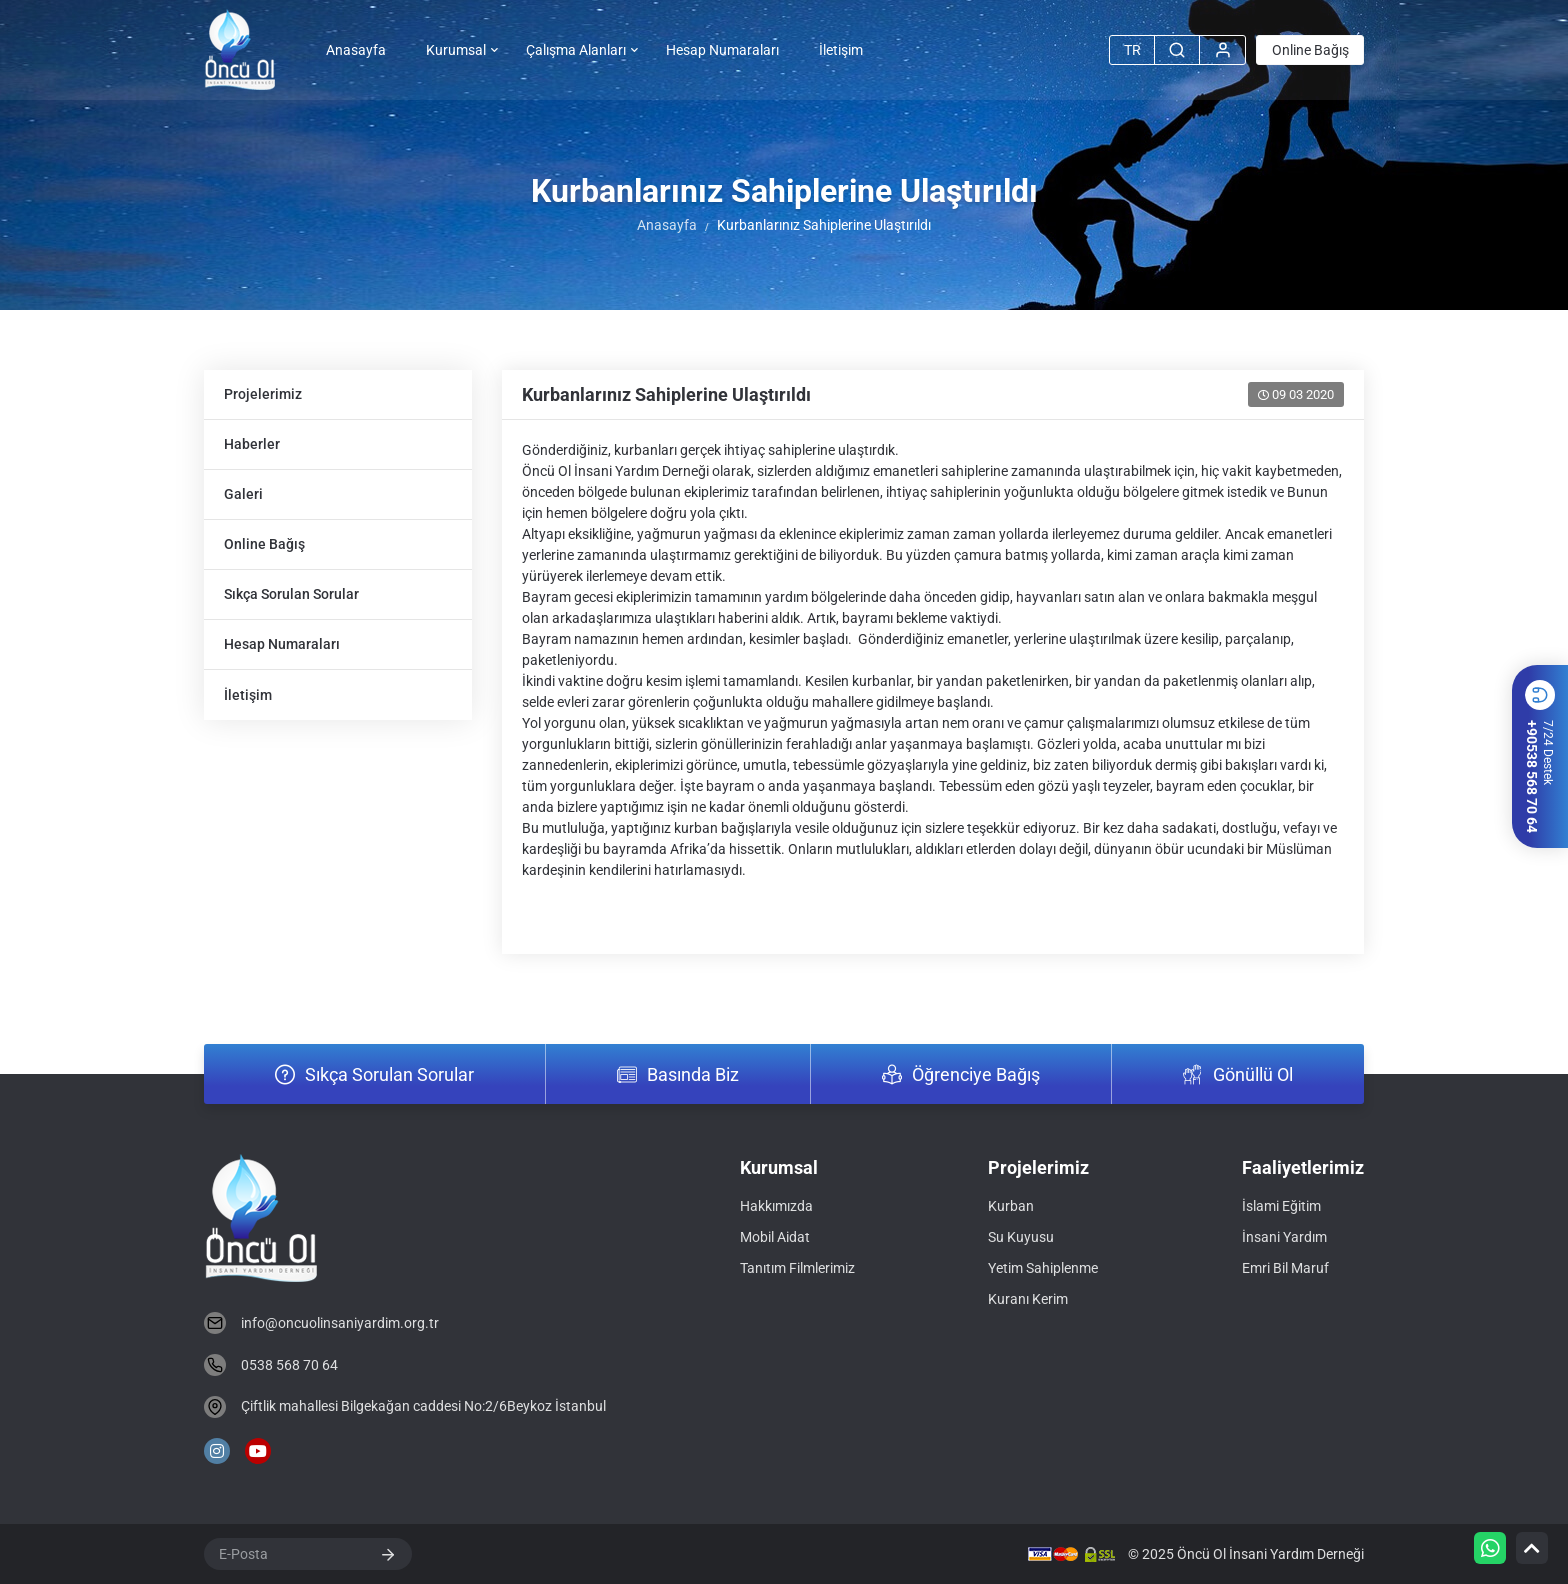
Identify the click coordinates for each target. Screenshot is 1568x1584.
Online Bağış (1310, 50)
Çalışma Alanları (576, 50)
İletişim (841, 50)
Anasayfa (356, 50)
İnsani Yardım (1284, 1237)
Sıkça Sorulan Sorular (291, 594)
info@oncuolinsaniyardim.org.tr (340, 1323)
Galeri (243, 494)
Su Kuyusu (1021, 1237)
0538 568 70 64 (289, 1365)
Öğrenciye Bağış (976, 1074)
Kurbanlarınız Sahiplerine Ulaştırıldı (666, 394)
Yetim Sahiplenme (1043, 1268)
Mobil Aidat (775, 1237)
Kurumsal (456, 50)
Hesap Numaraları (722, 50)
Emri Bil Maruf (1285, 1268)
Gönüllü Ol (1253, 1074)
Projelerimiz (263, 394)
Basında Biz (693, 1074)
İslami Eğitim (1281, 1206)
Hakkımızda (776, 1206)
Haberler (252, 444)
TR (1132, 50)
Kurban (1011, 1206)
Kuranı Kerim (1028, 1299)
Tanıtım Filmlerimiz (797, 1268)
